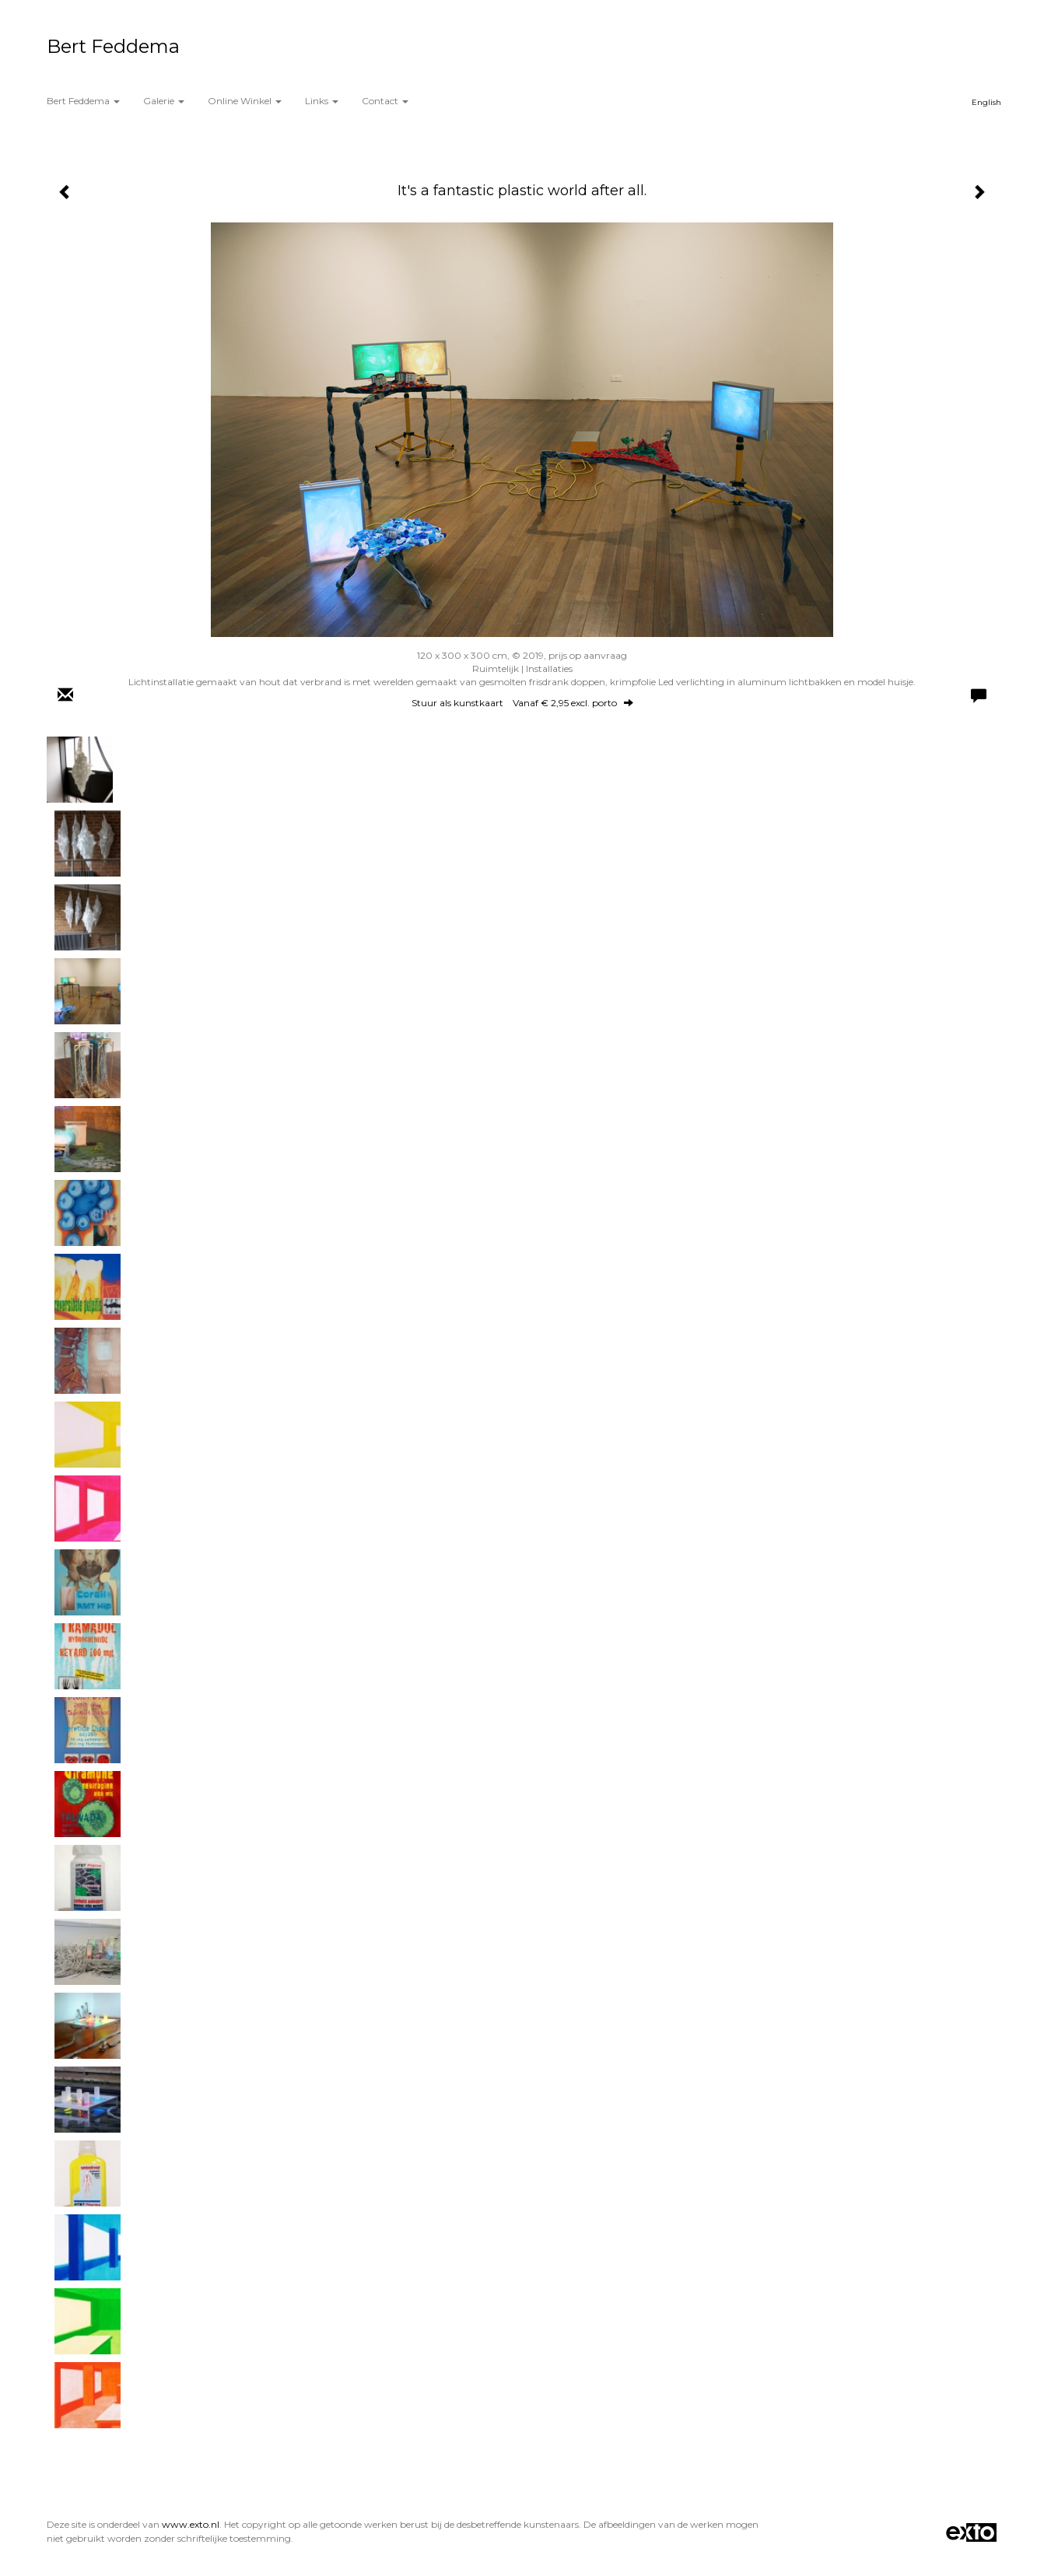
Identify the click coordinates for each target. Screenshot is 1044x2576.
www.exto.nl (190, 2524)
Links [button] (321, 101)
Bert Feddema (113, 46)
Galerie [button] (163, 101)
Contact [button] (385, 101)
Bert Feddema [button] (83, 101)
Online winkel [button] (245, 101)
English (986, 102)
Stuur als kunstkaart (522, 703)
